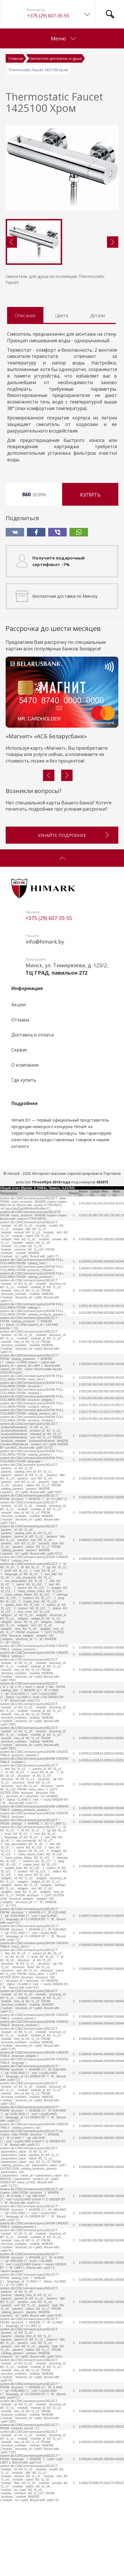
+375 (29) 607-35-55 (48, 16)
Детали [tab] (97, 315)
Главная (16, 58)
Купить (90, 494)
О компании (25, 1065)
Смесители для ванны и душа (55, 58)
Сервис (19, 1050)
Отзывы (20, 1020)
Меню (63, 38)
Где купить (23, 1080)
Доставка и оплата (32, 1035)
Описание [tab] (25, 315)
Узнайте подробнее (74, 832)
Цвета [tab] (61, 315)
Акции (18, 1004)
